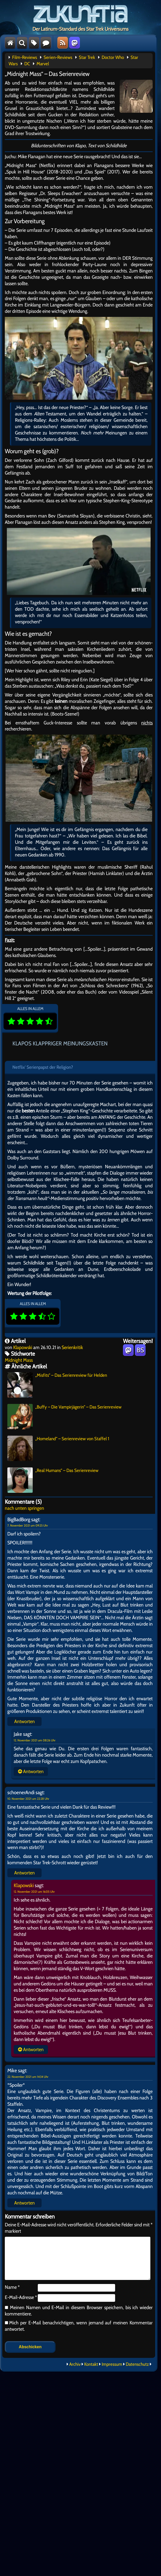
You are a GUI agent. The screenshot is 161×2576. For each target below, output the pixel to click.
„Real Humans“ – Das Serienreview (52, 1480)
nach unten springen (24, 1508)
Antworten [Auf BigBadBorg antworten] (24, 1721)
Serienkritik (72, 1347)
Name (12, 2287)
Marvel (43, 64)
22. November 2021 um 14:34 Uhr (27, 2077)
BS (140, 1350)
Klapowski (22, 1347)
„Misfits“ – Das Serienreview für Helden (57, 1385)
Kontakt (91, 2364)
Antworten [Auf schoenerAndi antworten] (24, 1873)
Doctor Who (113, 57)
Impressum (112, 2364)
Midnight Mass (19, 1360)
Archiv (75, 2364)
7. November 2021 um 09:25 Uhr (27, 1525)
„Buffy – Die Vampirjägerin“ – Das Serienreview (64, 1416)
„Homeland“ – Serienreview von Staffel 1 (58, 1448)
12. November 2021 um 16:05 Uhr (34, 1891)
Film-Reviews (24, 57)
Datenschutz (137, 2364)
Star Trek (87, 57)
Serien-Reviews (58, 57)
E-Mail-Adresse (21, 2297)
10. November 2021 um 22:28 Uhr (28, 1799)
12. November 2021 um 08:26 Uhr (35, 1740)
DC (27, 64)
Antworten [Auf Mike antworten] (24, 2203)
